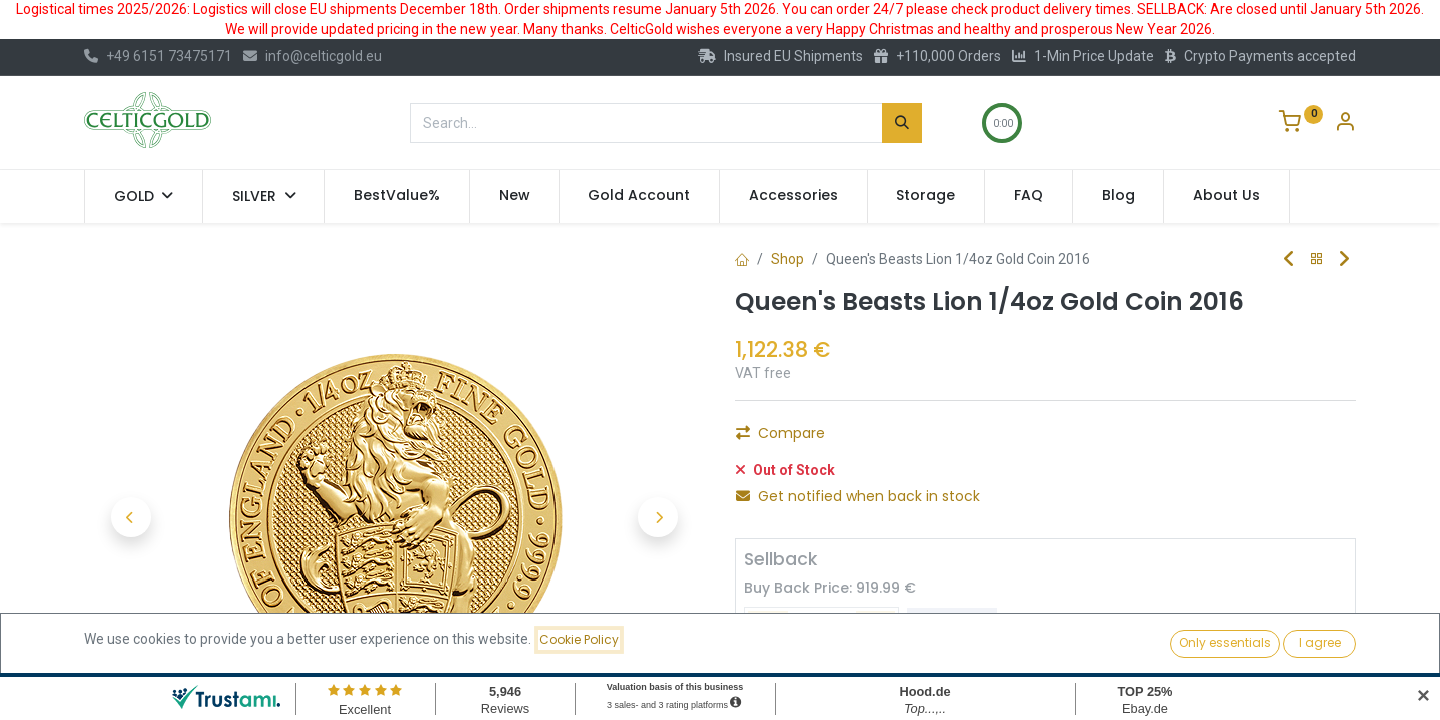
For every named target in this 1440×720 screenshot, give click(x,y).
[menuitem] (397, 196)
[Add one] (867, 439)
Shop (787, 259)
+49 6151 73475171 (158, 56)
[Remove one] (759, 439)
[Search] (902, 123)
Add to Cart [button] (980, 439)
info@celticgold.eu (312, 56)
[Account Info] (1345, 124)
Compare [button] (780, 485)
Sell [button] (952, 618)
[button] (130, 517)
